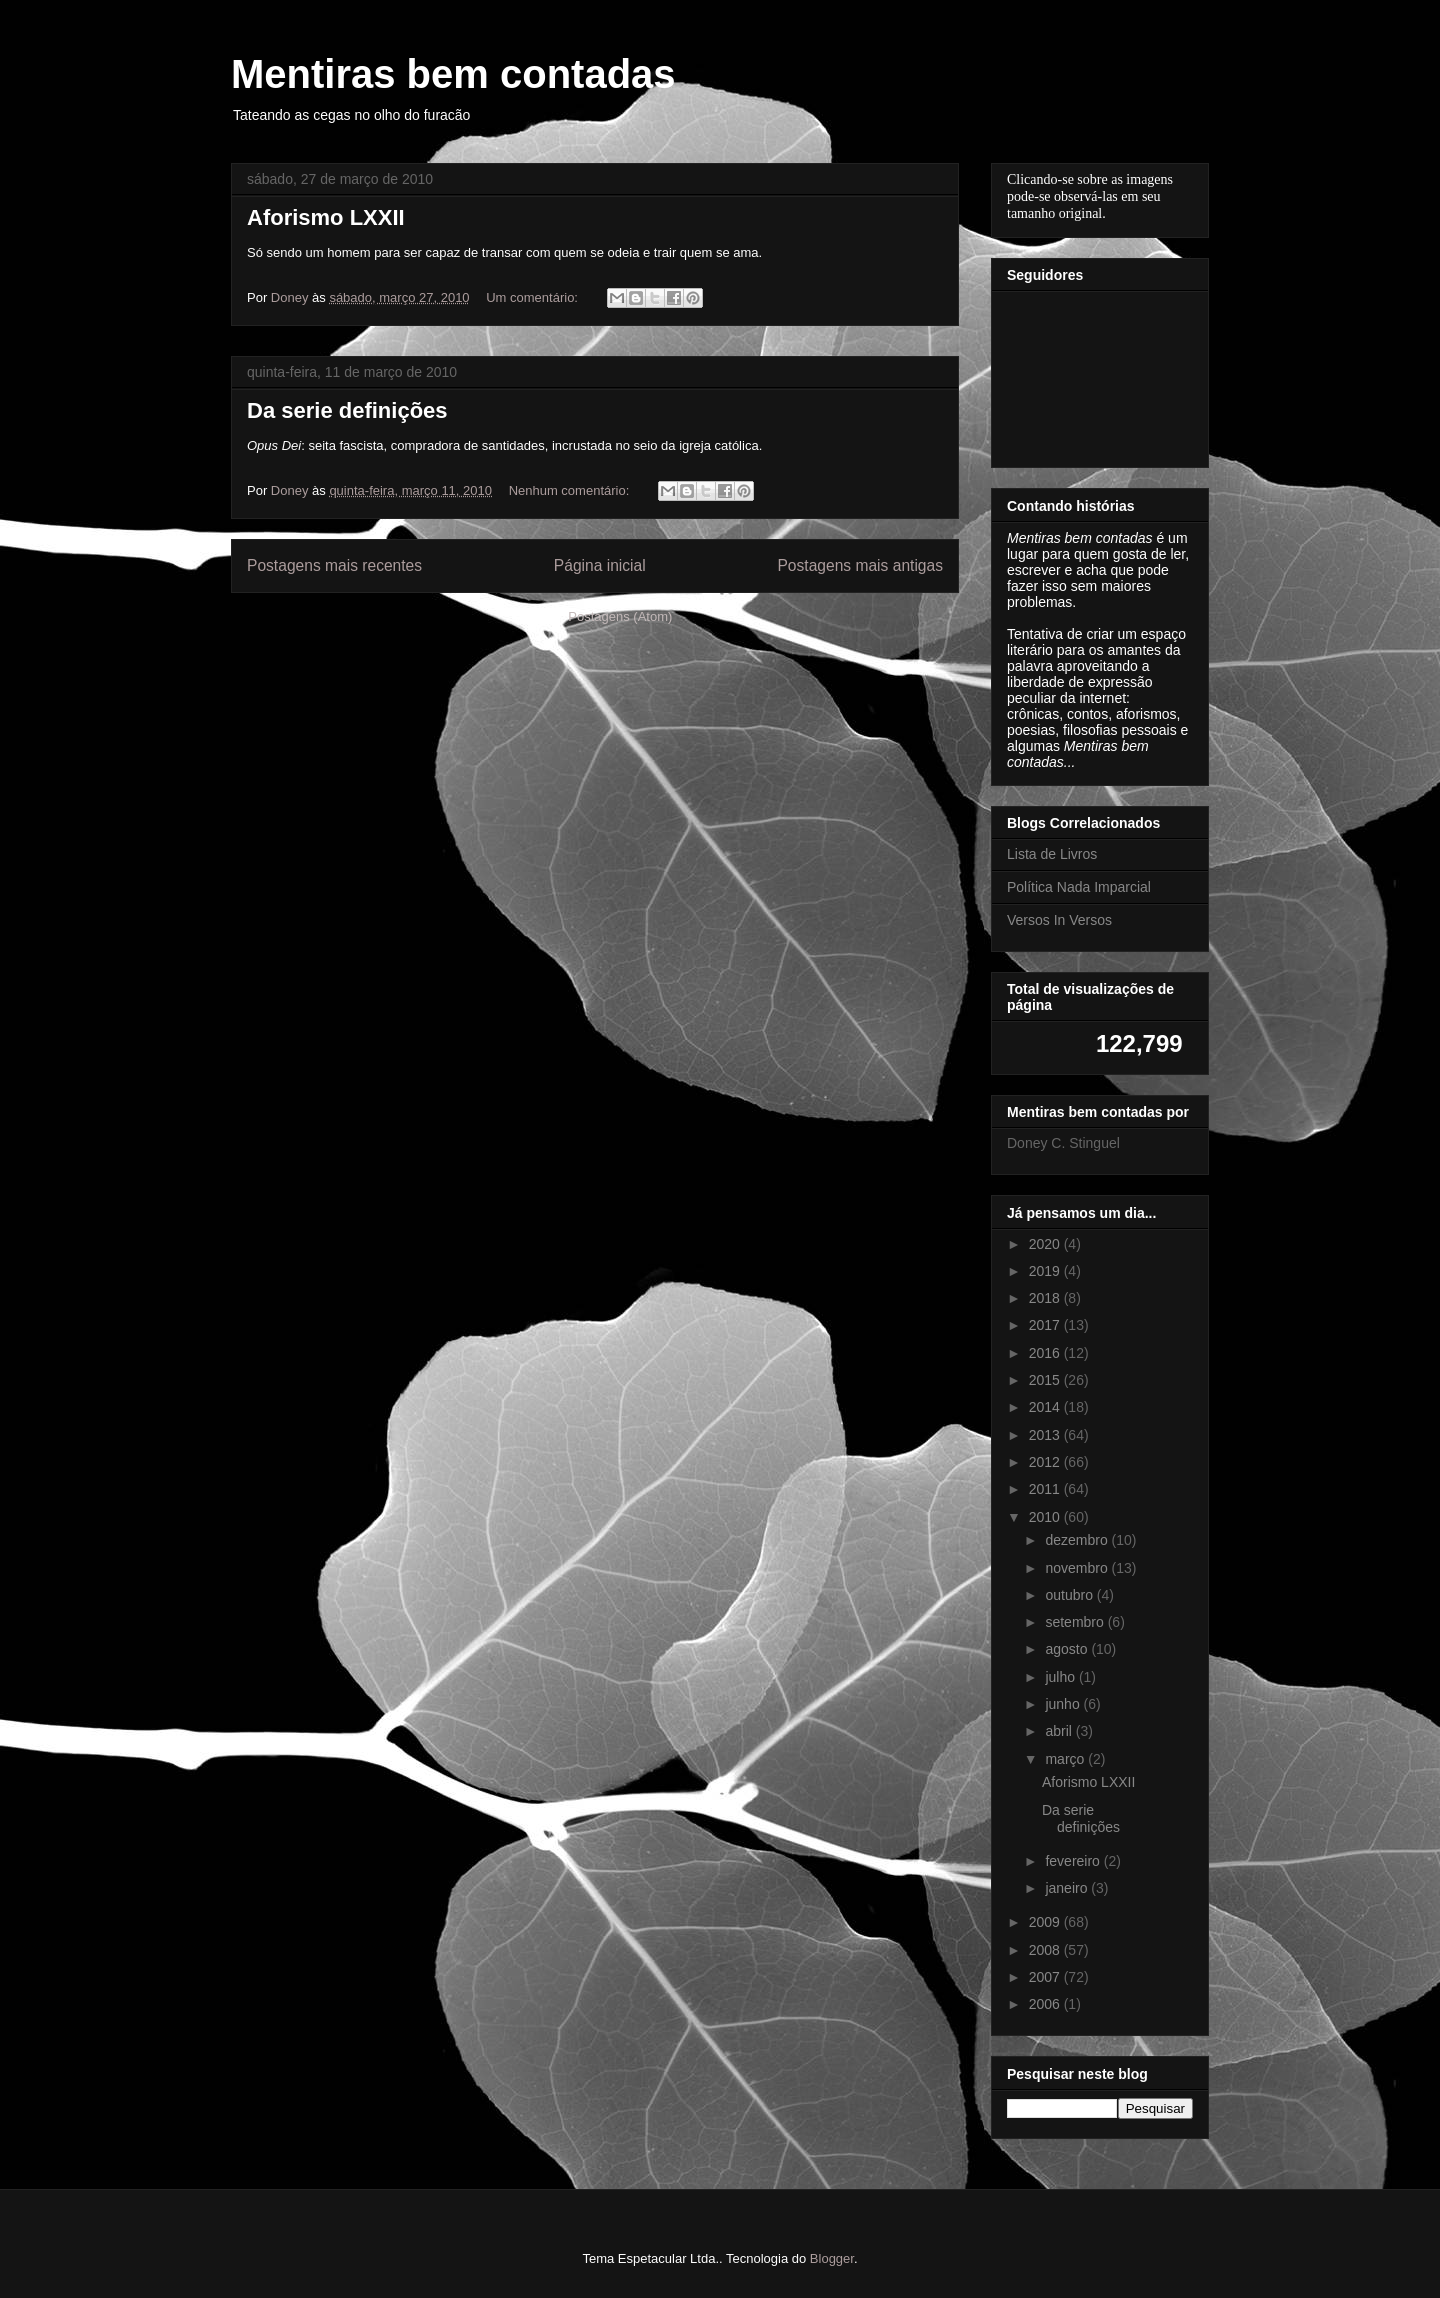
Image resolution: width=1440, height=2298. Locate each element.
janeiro (1068, 1888)
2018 (1046, 1298)
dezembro (1078, 1540)
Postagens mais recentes (334, 565)
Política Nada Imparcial (1079, 887)
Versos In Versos (1059, 920)
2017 (1046, 1325)
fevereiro (1074, 1861)
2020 (1046, 1244)
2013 (1046, 1435)
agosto (1068, 1649)
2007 (1046, 1977)
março (1066, 1759)
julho (1061, 1677)
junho (1064, 1704)
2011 (1046, 1489)
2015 (1046, 1380)
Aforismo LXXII (326, 217)
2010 (1046, 1517)
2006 (1046, 2004)
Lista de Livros (1052, 854)
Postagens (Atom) (620, 616)
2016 (1046, 1353)
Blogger (832, 2258)
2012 (1046, 1462)
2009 (1046, 1922)
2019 (1046, 1271)
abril (1060, 1731)
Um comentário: (533, 297)
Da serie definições (347, 410)
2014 (1046, 1407)
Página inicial (600, 565)
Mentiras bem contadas (453, 74)
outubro (1070, 1595)
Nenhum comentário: (571, 490)
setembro (1076, 1622)
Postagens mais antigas (860, 565)
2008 (1046, 1950)
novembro (1078, 1568)
